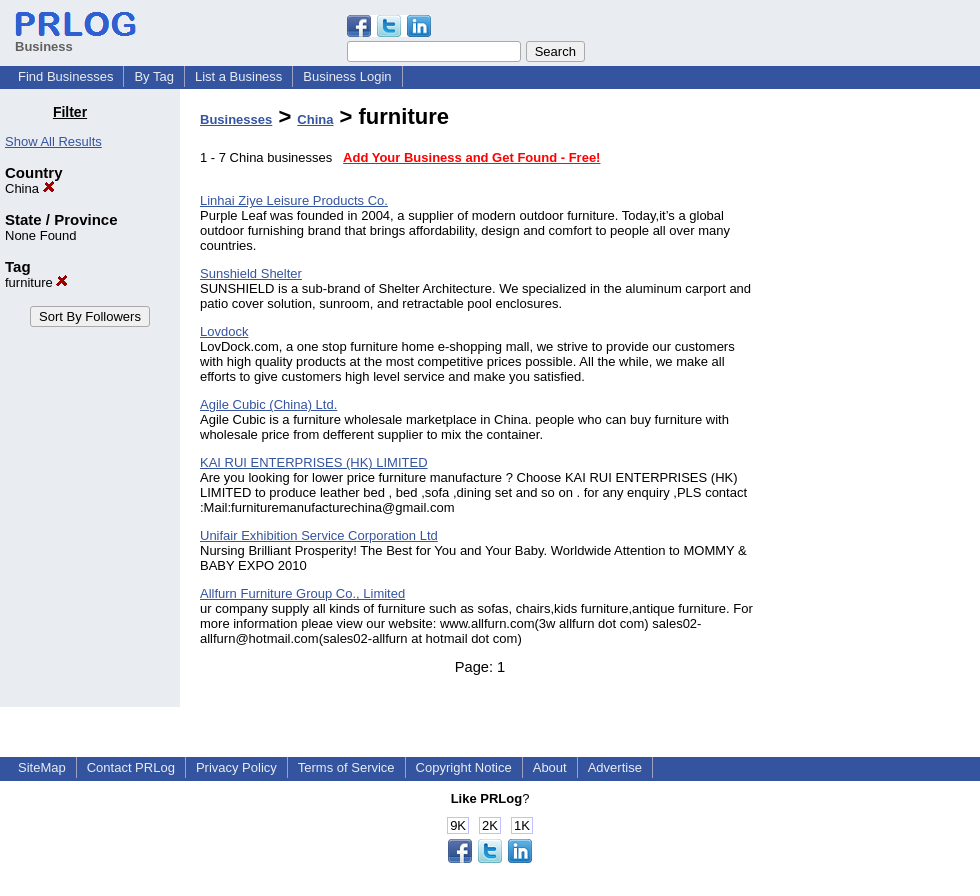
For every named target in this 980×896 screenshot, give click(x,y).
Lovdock (224, 331)
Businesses (236, 119)
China (30, 188)
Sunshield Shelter (251, 273)
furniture (36, 282)
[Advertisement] (878, 404)
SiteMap (42, 767)
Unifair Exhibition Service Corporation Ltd (319, 535)
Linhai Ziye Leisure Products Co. (294, 200)
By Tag (154, 76)
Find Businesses (65, 76)
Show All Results (53, 141)
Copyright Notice (464, 767)
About (550, 767)
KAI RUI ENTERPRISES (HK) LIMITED (314, 462)
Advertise (615, 767)
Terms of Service (346, 767)
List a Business (238, 76)
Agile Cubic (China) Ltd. (268, 404)
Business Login (347, 76)
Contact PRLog (131, 767)
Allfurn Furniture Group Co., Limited (302, 593)
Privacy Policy (236, 767)
